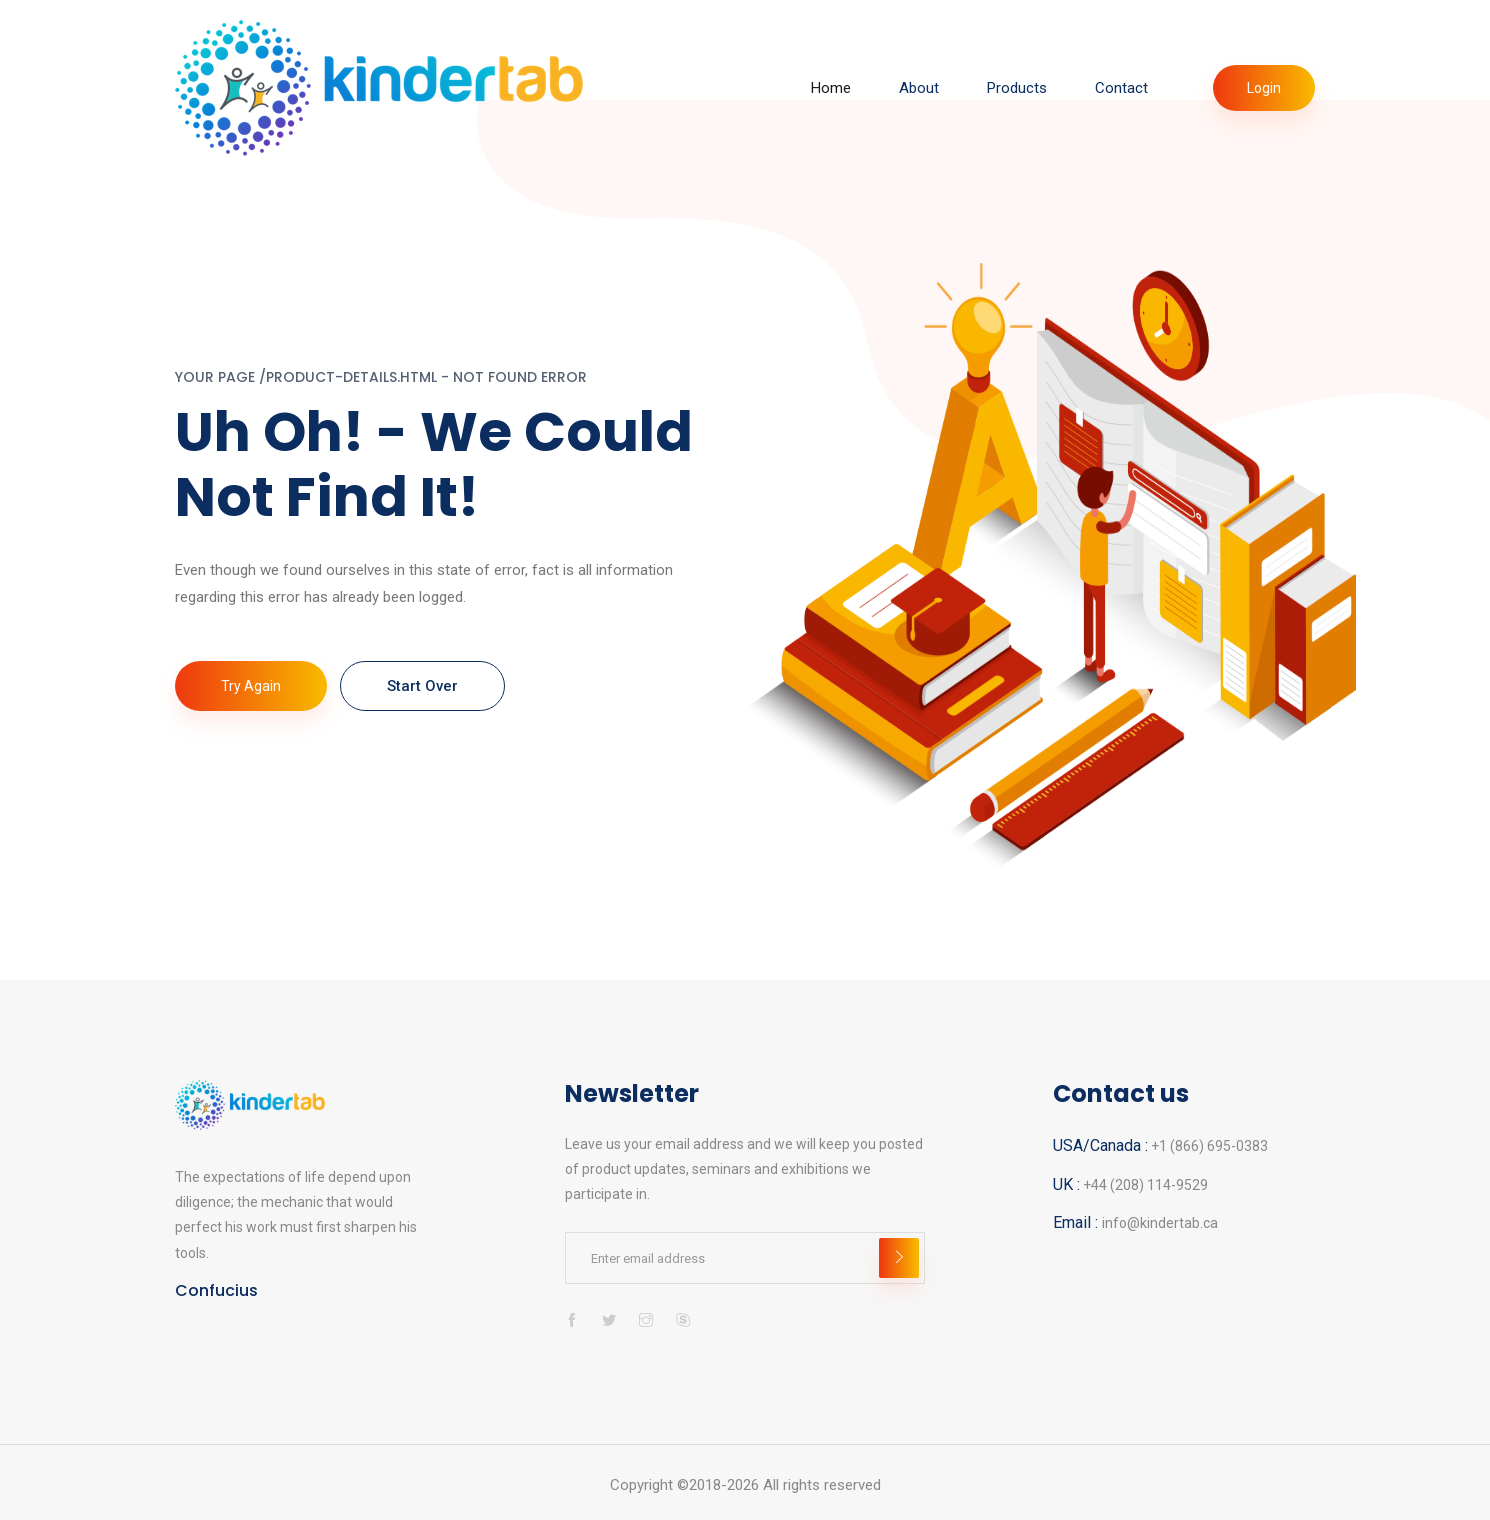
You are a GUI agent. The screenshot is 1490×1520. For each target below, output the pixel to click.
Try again (251, 686)
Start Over (422, 686)
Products (1017, 88)
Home (831, 88)
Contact (1121, 88)
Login (1264, 88)
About (919, 88)
